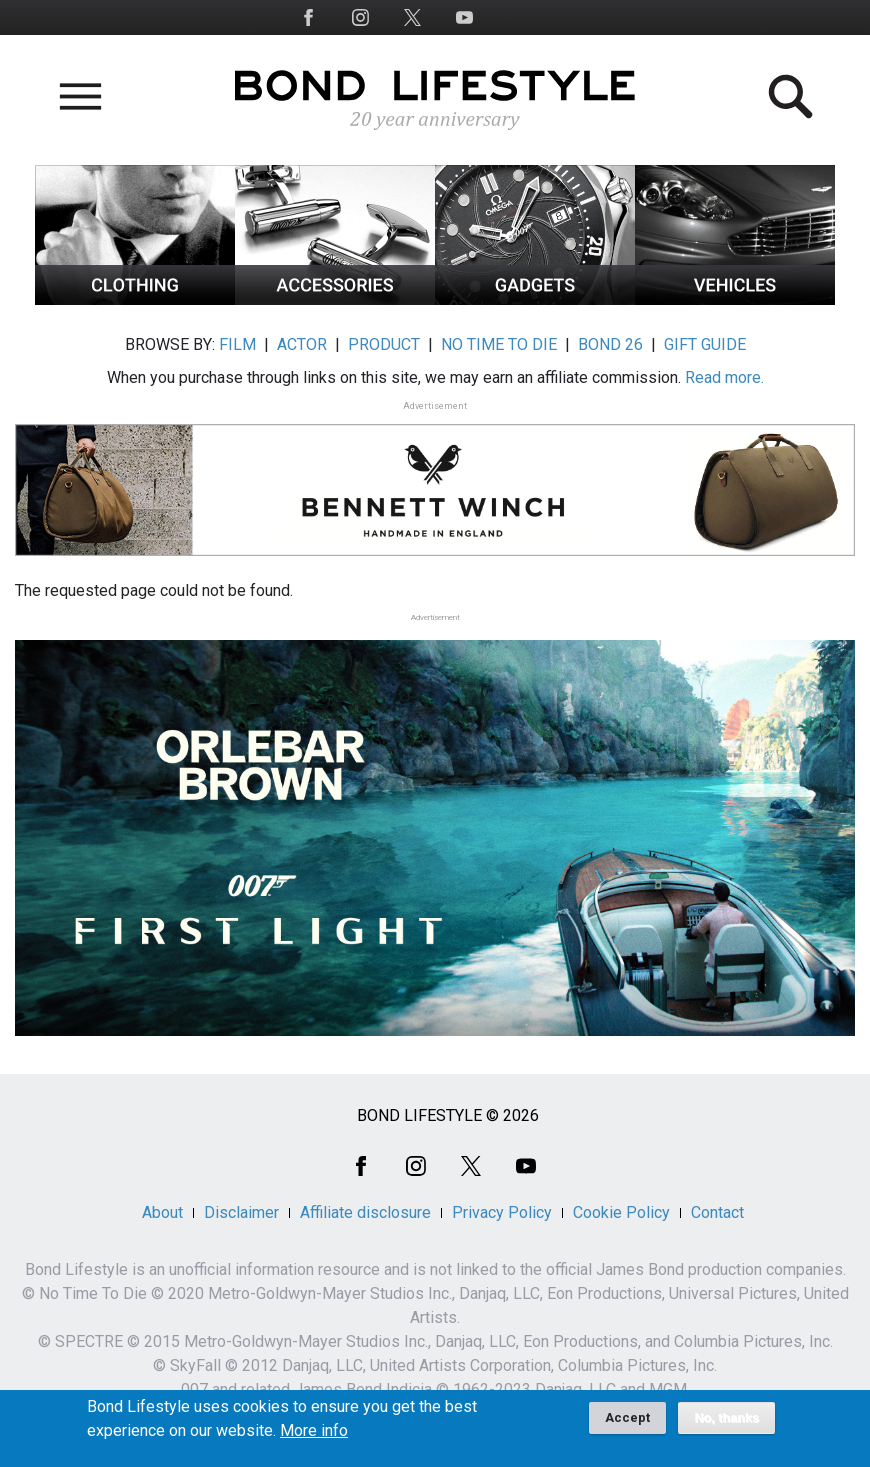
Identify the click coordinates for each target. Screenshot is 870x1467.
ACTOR (302, 344)
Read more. (724, 377)
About (162, 1212)
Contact (717, 1212)
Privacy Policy (502, 1212)
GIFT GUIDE (705, 344)
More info (314, 1435)
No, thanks (726, 1422)
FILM (237, 344)
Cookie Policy (621, 1212)
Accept (627, 1421)
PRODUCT (384, 344)
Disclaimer (241, 1212)
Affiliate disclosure (365, 1212)
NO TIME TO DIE (499, 344)
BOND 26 (610, 344)
